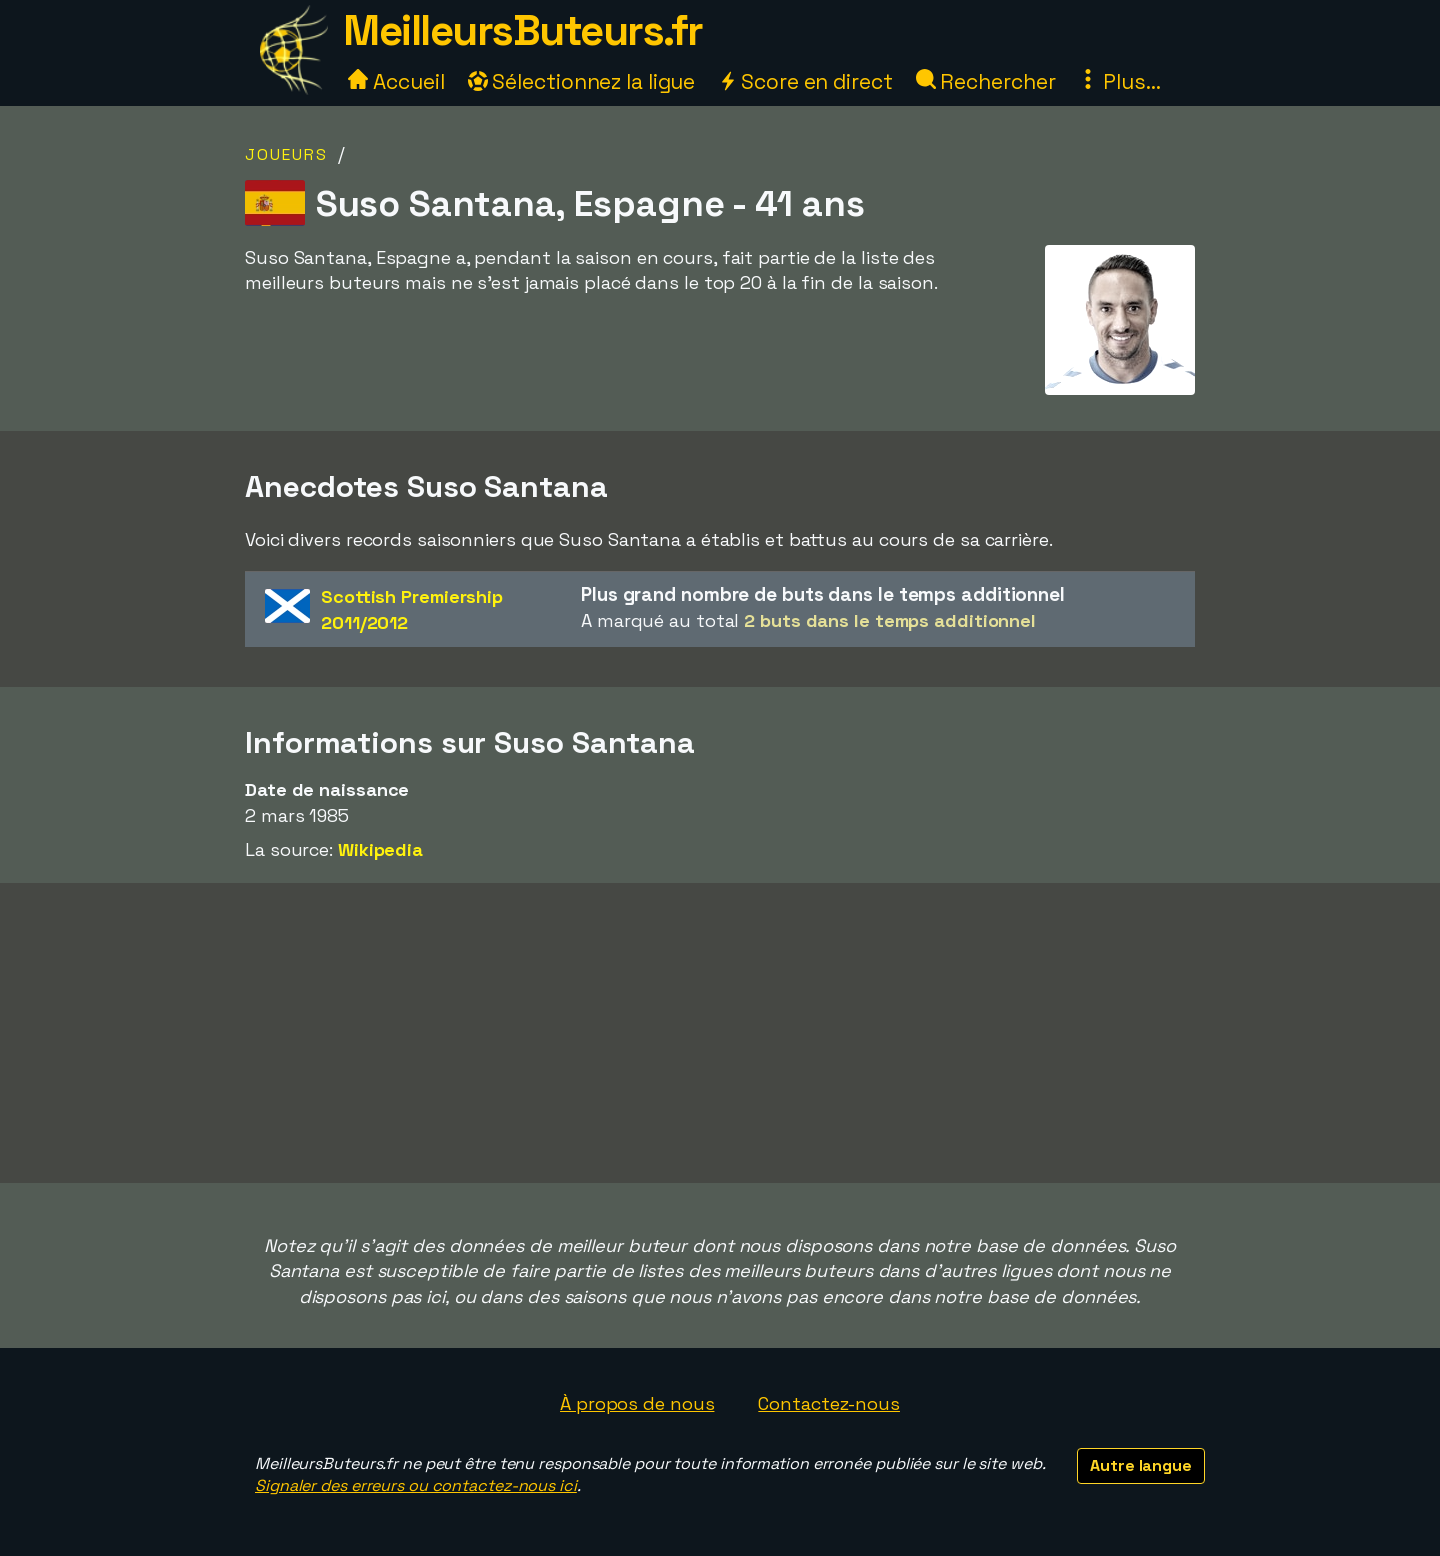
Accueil (396, 81)
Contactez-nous (829, 1403)
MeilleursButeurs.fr (523, 30)
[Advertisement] (720, 1033)
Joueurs (286, 154)
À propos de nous (637, 1403)
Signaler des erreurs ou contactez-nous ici (416, 1485)
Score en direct (805, 81)
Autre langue (1141, 1465)
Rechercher (986, 81)
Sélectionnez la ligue (582, 81)
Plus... (1119, 81)
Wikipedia (380, 849)
